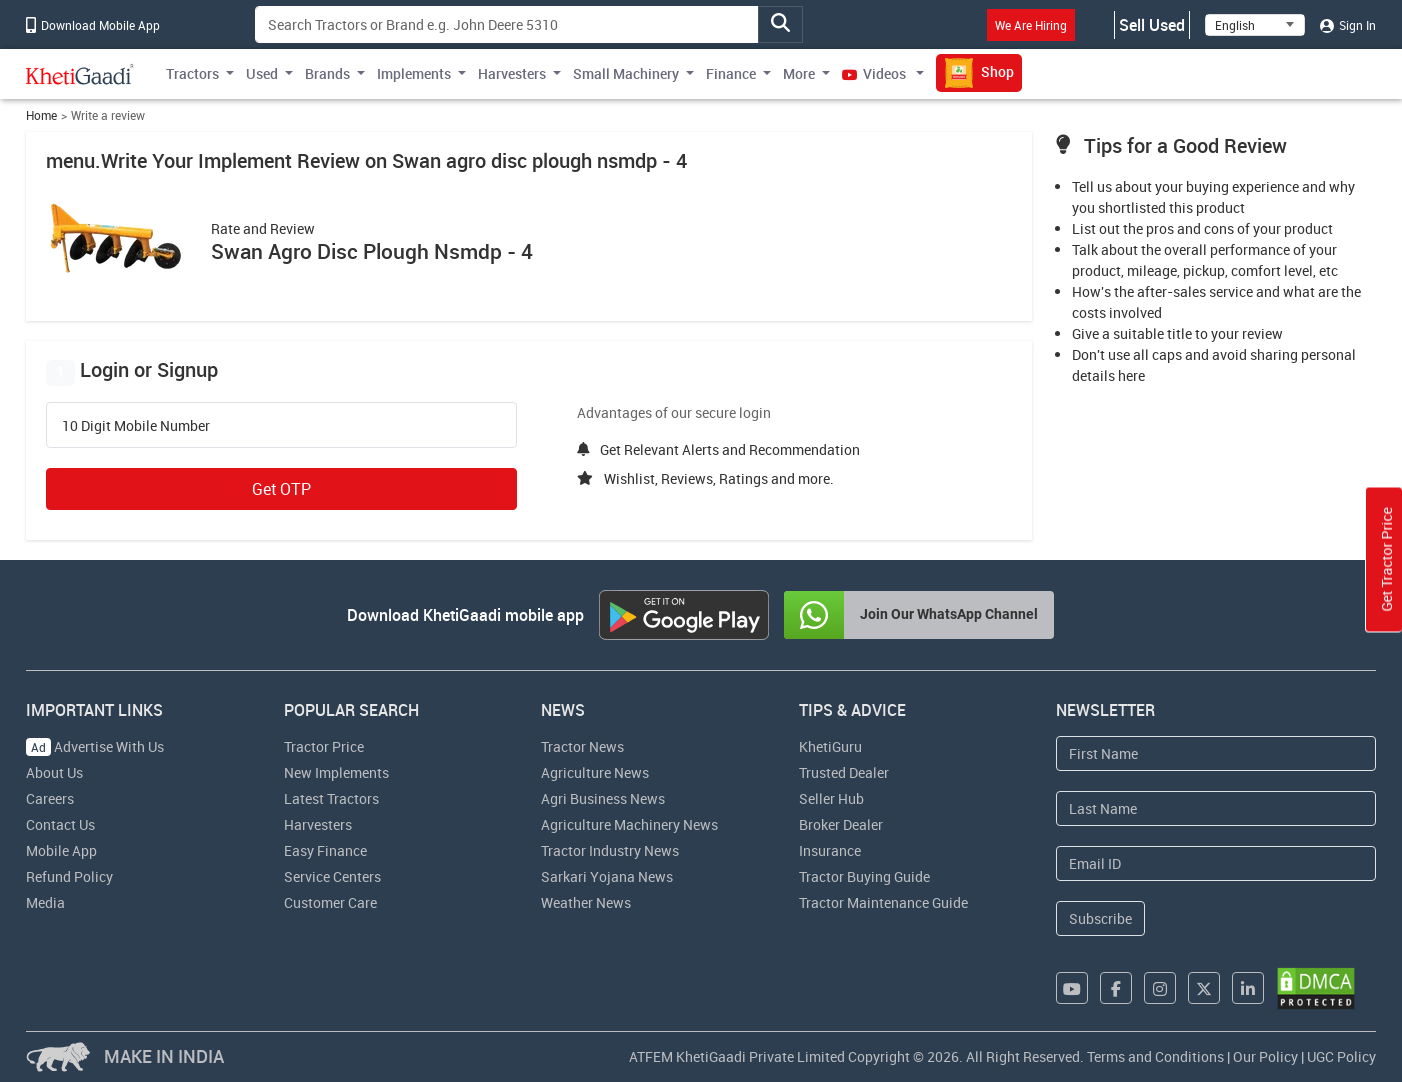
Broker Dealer (841, 824)
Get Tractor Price (1386, 560)
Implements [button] (414, 73)
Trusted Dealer (844, 772)
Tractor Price (324, 746)
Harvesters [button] (512, 73)
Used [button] (262, 73)
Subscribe (1100, 918)
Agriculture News (595, 772)
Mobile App (61, 850)
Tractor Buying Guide (864, 876)
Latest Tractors (331, 798)
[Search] (507, 24)
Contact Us (60, 824)
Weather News (586, 902)
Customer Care (330, 902)
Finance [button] (731, 73)
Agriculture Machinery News (629, 824)
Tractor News (582, 746)
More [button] (799, 73)
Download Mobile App (93, 25)
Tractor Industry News (610, 850)
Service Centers (332, 876)
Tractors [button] (192, 73)
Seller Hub (831, 798)
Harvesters (318, 824)
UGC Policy (1341, 1056)
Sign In (1348, 25)
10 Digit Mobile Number (136, 426)
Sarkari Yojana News (607, 876)
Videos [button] (875, 73)
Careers (50, 798)
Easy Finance (325, 850)
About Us (54, 772)
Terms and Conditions (1155, 1056)
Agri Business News (603, 798)
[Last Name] (1215, 808)
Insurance (830, 850)
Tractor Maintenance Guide (883, 902)
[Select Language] (1255, 25)
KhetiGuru (830, 746)
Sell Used (1152, 25)
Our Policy (1265, 1056)
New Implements (336, 772)
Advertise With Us (95, 746)
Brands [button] (327, 73)
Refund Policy (69, 876)
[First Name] (1215, 753)
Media (45, 902)
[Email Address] (1215, 863)
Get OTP (281, 489)
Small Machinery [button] (626, 73)
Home (41, 115)
